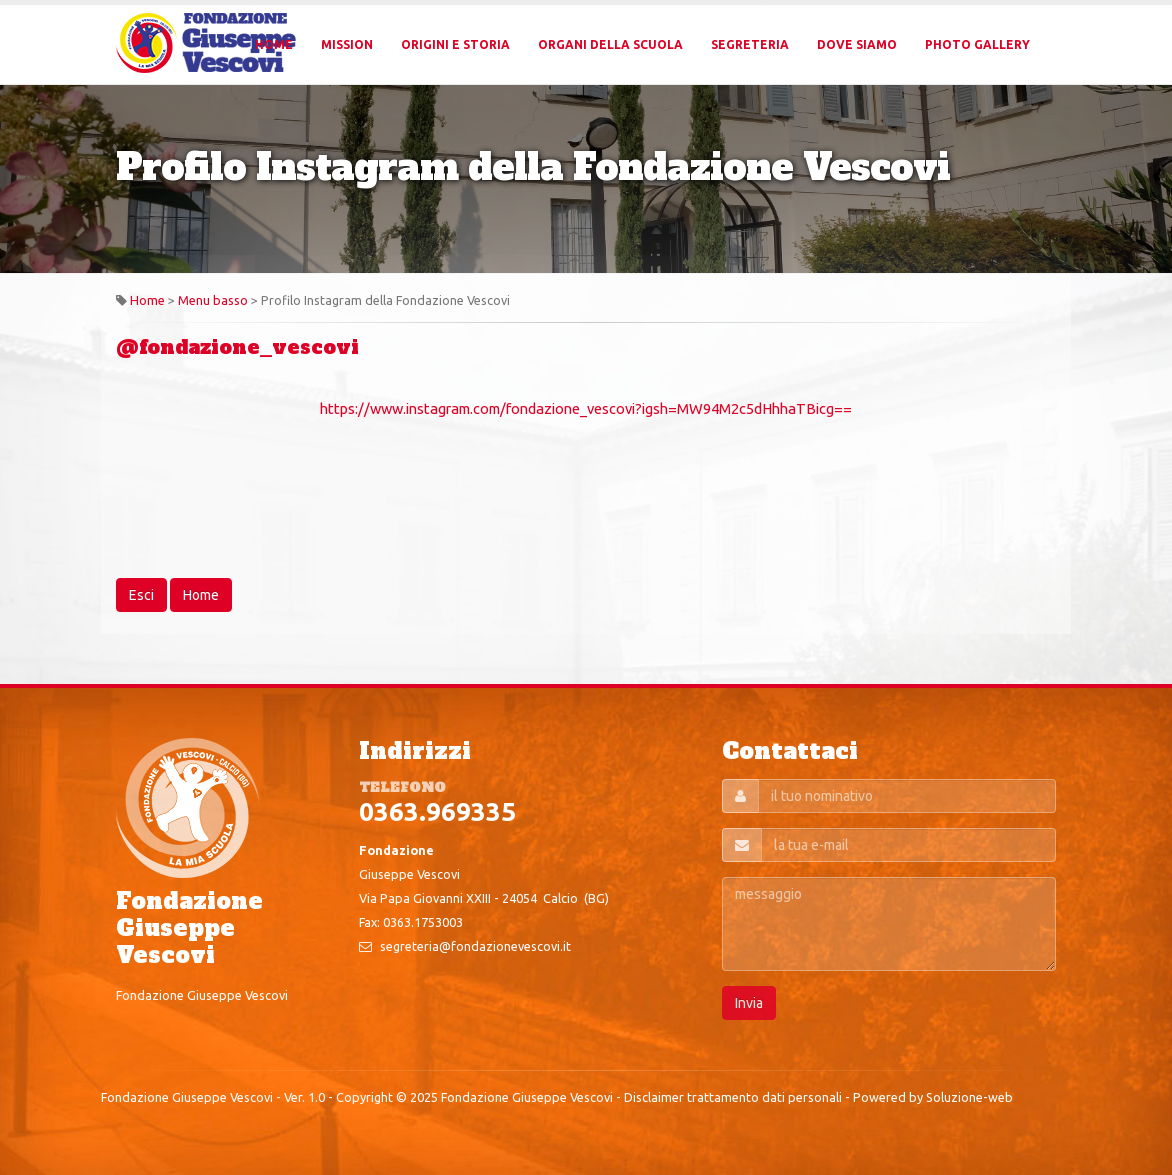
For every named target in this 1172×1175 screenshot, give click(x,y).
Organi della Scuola (610, 44)
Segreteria (750, 44)
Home (274, 44)
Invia (749, 1003)
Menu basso (213, 300)
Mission (347, 44)
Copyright (364, 1097)
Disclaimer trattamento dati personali (733, 1097)
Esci (141, 595)
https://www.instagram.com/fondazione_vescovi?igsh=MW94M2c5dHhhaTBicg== (586, 408)
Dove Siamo (857, 44)
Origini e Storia (455, 44)
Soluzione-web (969, 1097)
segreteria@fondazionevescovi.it (475, 946)
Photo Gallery (977, 44)
